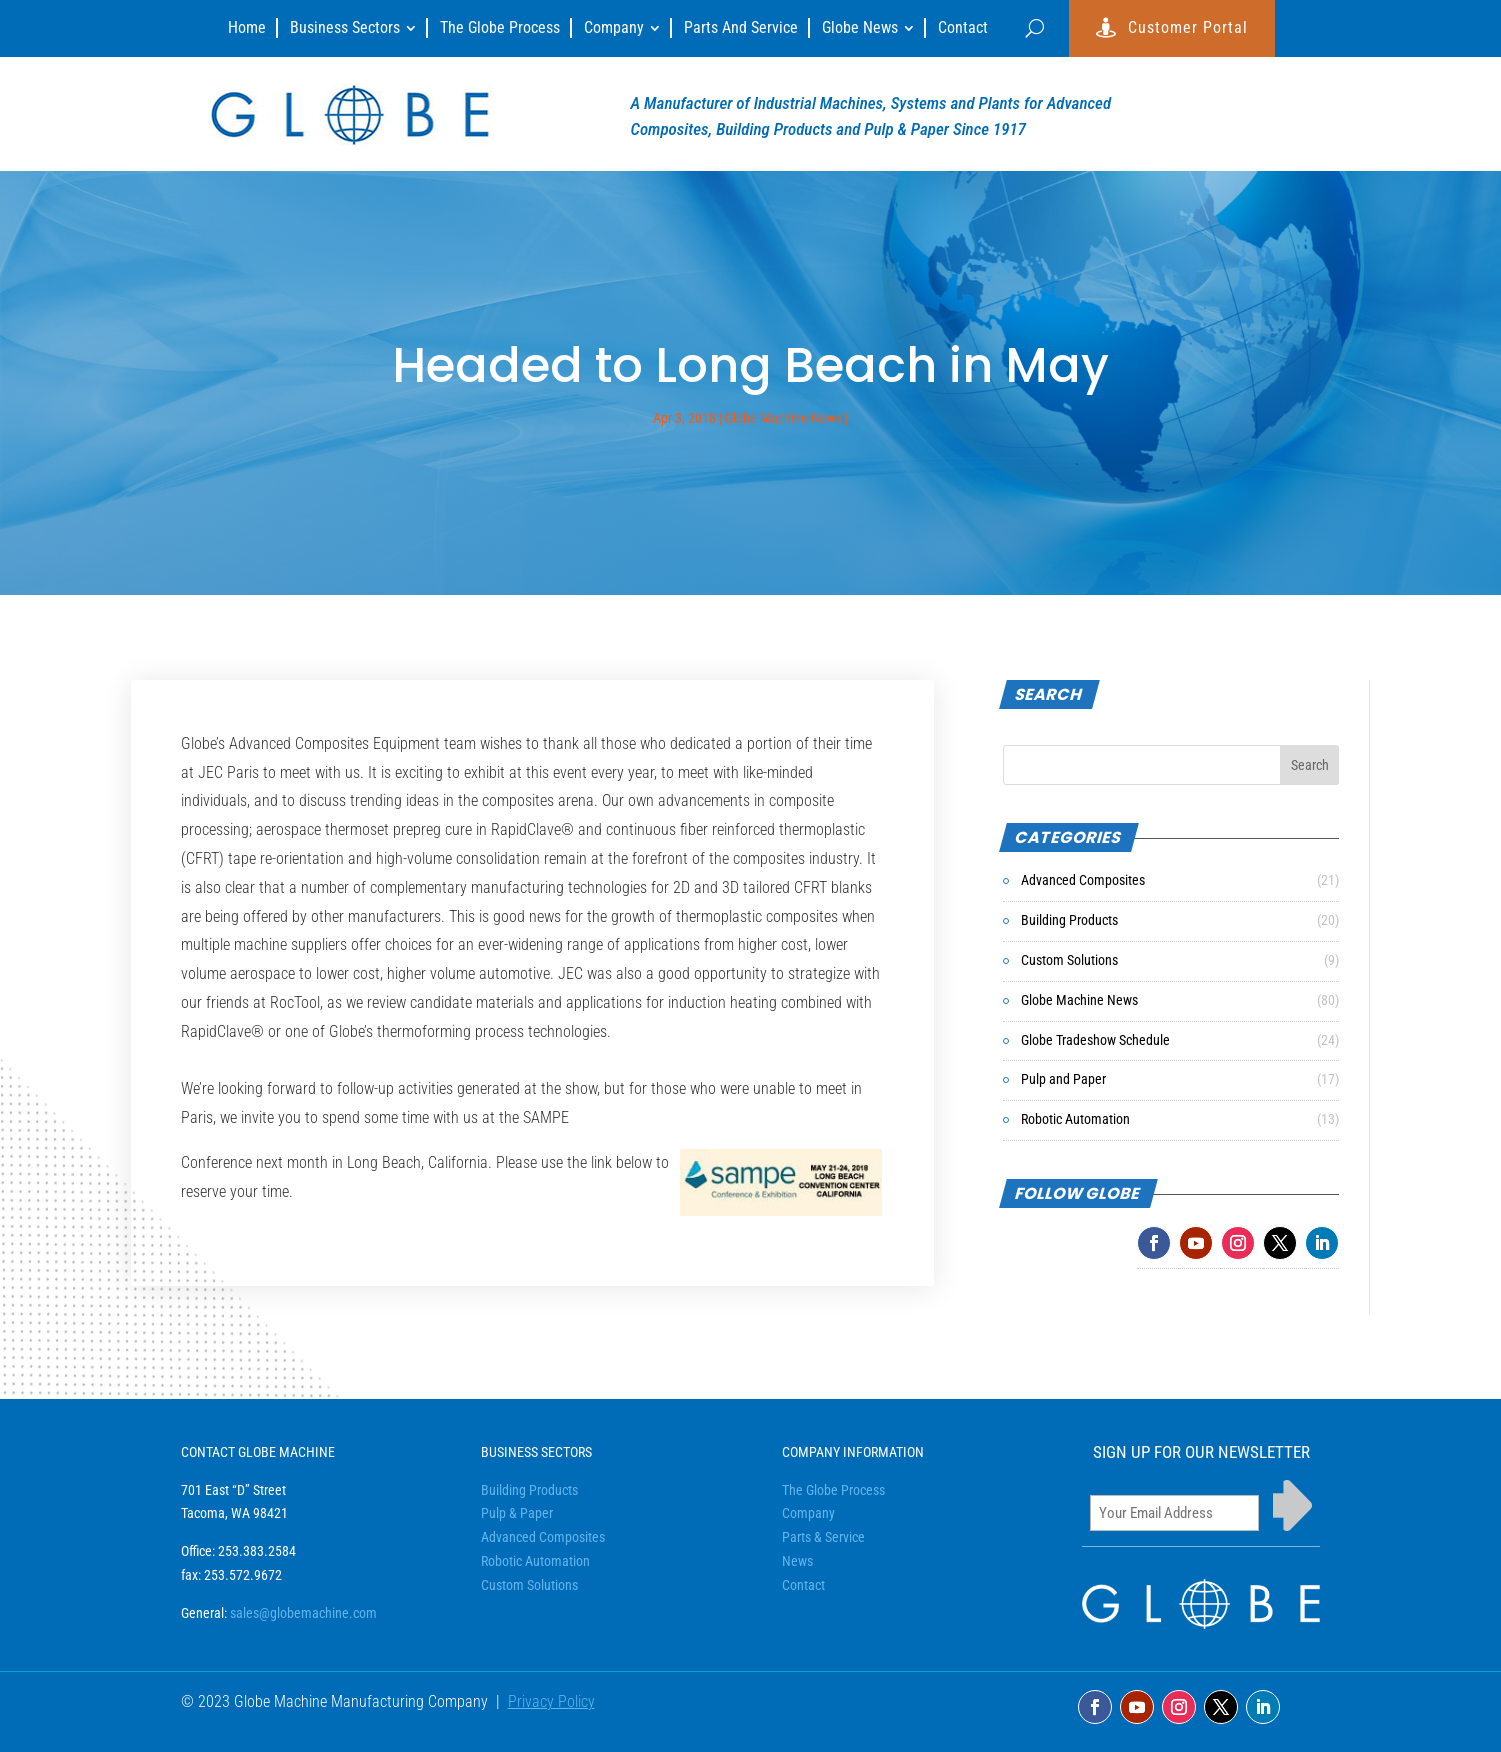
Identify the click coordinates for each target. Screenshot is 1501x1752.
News (797, 1561)
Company (808, 1513)
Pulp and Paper (1063, 1079)
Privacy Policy (551, 1701)
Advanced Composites (1083, 880)
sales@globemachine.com (303, 1613)
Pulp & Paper (517, 1513)
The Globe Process (833, 1490)
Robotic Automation (1075, 1119)
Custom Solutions (1069, 960)
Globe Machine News (783, 418)
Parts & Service (823, 1537)
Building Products (1069, 920)
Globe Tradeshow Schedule (1095, 1040)
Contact (803, 1585)
